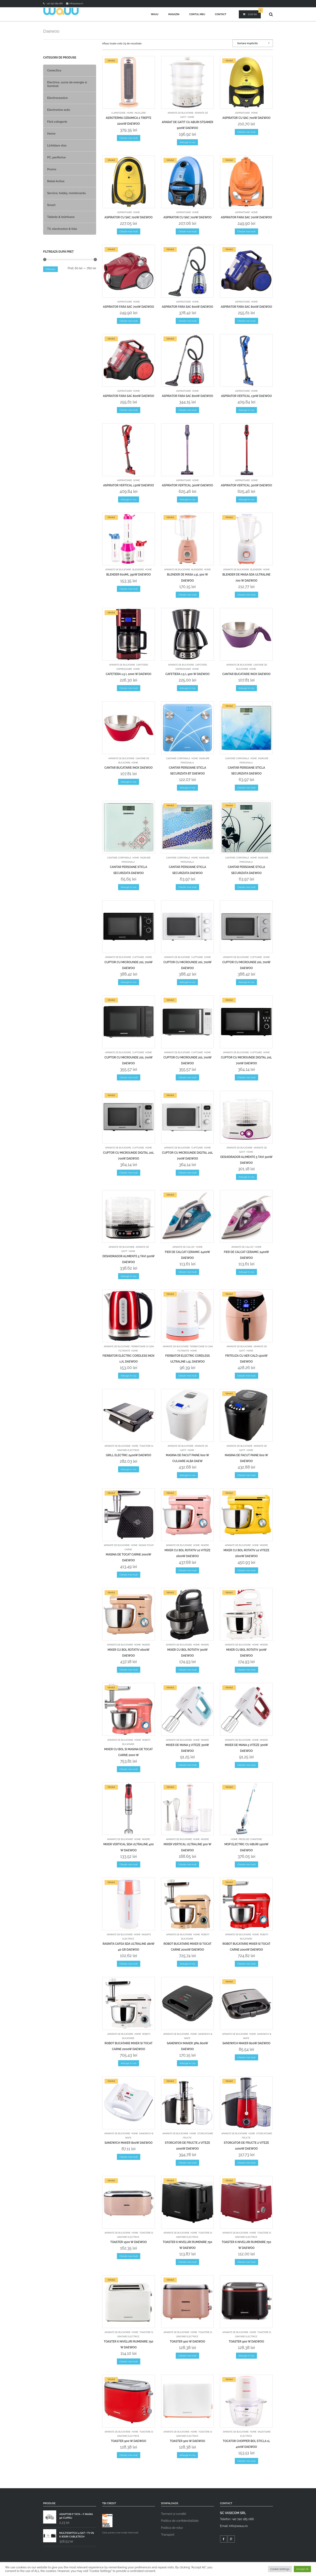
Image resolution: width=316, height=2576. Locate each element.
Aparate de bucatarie (180, 113)
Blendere (138, 569)
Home (130, 113)
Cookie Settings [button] (279, 2569)
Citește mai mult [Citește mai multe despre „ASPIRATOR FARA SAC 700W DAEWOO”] (246, 231)
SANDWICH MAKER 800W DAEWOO (246, 2043)
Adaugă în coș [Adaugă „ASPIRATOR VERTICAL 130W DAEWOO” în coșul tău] (246, 410)
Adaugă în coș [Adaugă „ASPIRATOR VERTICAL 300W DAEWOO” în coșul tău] (187, 499)
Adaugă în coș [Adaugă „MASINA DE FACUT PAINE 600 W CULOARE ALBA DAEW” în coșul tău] (187, 1475)
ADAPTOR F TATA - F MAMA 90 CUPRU (68, 2515)
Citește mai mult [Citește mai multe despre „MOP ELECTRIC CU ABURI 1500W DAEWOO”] (246, 1864)
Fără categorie (57, 121)
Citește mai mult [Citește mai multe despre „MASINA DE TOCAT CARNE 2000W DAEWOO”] (129, 1574)
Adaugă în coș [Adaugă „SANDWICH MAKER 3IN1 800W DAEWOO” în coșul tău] (187, 2063)
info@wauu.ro (76, 3)
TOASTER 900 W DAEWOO (187, 2341)
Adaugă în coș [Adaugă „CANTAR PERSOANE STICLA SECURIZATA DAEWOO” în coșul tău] (128, 887)
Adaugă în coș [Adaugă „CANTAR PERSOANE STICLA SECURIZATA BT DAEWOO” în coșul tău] (187, 787)
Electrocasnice (57, 97)
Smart (51, 205)
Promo (51, 169)
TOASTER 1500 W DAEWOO (128, 2242)
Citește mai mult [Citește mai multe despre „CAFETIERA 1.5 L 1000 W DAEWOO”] (129, 688)
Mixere (205, 1545)
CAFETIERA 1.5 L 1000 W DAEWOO (128, 674)
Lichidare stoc (57, 145)
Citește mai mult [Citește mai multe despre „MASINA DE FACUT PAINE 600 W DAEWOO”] (246, 1475)
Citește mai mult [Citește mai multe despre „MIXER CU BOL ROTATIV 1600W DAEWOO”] (129, 1669)
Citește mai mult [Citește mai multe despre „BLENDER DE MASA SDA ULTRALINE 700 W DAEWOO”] (246, 594)
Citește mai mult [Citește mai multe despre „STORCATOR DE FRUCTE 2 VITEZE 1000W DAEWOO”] (187, 2162)
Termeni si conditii (173, 2514)
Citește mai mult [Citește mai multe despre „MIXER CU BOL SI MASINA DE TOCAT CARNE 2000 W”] (129, 1769)
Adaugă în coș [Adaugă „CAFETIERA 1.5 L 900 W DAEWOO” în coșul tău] (187, 688)
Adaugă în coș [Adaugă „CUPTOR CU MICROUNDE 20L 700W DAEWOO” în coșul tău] (128, 982)
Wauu (154, 14)
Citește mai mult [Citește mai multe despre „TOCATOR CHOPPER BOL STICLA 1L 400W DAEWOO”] (246, 2461)
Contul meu (197, 14)
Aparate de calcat (184, 1247)
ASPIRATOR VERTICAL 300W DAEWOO (187, 485)
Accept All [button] (302, 2569)
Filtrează (50, 269)
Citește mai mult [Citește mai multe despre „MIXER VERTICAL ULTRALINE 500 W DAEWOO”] (187, 1864)
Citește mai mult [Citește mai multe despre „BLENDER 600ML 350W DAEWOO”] (129, 588)
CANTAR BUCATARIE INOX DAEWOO (246, 674)
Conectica (54, 70)
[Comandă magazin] (253, 43)
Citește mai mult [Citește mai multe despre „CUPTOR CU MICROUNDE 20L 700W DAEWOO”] (129, 1077)
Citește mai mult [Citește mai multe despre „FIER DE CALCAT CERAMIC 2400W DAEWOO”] (187, 1272)
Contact (220, 14)
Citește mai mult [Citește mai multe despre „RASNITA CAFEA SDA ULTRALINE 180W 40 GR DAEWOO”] (129, 1963)
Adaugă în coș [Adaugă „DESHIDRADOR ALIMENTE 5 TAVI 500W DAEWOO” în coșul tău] (246, 1176)
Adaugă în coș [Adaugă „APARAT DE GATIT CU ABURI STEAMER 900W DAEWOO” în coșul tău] (187, 142)
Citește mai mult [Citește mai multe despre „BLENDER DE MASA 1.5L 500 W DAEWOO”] (187, 594)
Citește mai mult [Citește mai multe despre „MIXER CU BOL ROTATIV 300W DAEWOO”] (187, 1669)
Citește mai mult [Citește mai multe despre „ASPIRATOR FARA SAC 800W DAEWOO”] (187, 320)
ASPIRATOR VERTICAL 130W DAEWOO (246, 396)
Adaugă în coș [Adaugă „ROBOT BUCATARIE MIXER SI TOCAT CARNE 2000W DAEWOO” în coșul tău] (187, 1963)
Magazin (173, 14)
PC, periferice (56, 157)
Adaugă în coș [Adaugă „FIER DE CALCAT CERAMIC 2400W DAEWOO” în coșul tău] (246, 1272)
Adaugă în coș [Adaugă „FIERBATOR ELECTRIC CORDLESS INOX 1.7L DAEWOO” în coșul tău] (128, 1375)
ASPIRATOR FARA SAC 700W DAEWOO (246, 217)
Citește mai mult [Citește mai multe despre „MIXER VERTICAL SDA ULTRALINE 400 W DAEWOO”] (129, 1864)
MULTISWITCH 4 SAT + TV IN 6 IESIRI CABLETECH (68, 2533)
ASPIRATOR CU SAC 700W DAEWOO (246, 117)
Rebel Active (55, 181)
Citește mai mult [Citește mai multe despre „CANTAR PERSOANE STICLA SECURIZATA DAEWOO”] (246, 787)
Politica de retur (172, 2528)
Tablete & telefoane (61, 217)
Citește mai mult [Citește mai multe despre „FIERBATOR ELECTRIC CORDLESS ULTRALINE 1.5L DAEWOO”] (187, 1375)
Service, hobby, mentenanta (66, 193)
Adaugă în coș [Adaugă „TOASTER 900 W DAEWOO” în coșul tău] (246, 2355)
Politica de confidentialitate (180, 2521)
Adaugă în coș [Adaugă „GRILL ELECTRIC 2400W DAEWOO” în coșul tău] (128, 1469)
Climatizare (118, 113)
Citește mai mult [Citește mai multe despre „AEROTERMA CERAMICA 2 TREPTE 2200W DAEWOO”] (129, 138)
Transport (167, 2534)
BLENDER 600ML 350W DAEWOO (128, 574)
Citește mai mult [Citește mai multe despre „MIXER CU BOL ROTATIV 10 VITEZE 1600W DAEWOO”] (187, 1570)
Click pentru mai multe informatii (120, 2524)
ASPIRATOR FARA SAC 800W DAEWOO (187, 306)
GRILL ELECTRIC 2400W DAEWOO (128, 1455)
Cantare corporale (178, 758)
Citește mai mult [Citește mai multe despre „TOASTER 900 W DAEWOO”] (187, 2355)
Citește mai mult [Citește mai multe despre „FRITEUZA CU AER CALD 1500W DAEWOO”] (246, 1375)
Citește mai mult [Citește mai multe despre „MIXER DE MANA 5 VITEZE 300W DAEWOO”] (187, 1765)
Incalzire (140, 113)
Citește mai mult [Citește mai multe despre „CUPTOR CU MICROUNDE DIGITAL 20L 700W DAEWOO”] (246, 1077)
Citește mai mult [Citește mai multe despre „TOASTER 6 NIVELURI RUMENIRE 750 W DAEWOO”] (187, 2262)
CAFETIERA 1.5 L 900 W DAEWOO (187, 674)
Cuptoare (138, 957)
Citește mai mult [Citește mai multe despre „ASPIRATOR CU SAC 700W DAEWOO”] (246, 132)
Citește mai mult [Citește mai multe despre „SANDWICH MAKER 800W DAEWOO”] (246, 2057)
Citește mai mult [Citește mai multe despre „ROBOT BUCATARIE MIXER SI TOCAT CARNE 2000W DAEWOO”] (246, 1963)
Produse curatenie (250, 1839)
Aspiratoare (242, 113)
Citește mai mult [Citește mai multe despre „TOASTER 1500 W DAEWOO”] (129, 2256)
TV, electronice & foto (62, 228)
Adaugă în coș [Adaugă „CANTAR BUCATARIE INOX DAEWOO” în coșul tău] (246, 688)
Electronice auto (58, 109)
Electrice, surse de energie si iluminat (67, 84)
